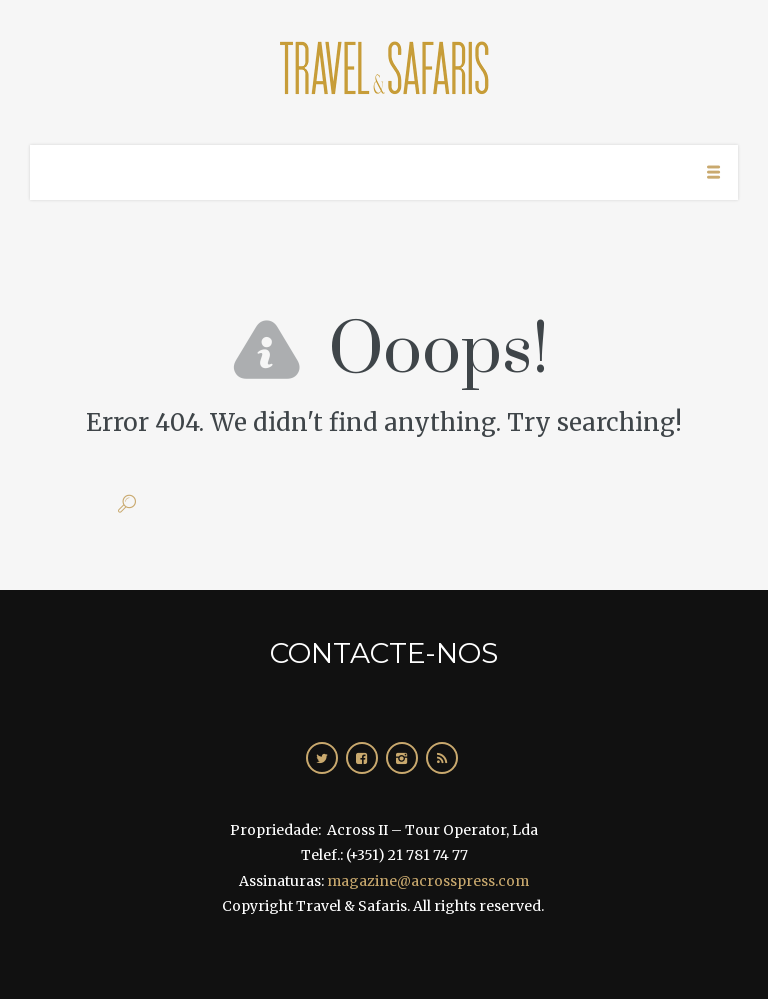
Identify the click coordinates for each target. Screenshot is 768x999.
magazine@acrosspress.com (428, 881)
